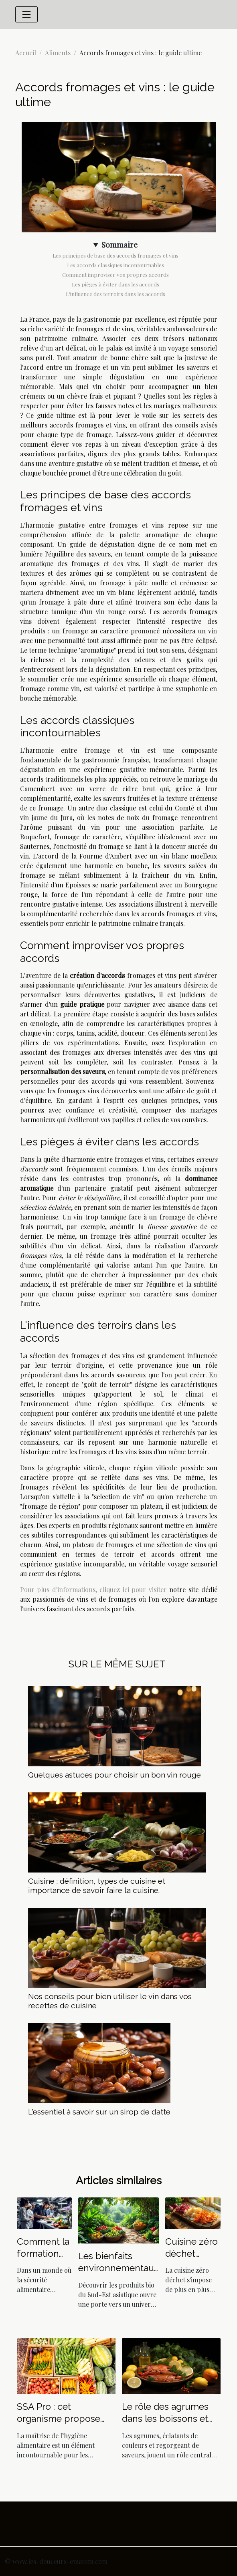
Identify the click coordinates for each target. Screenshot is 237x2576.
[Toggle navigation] (26, 14)
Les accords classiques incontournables (115, 265)
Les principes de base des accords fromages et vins (115, 255)
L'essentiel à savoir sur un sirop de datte (99, 2111)
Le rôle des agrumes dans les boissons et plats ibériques (165, 2418)
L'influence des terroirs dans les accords (115, 293)
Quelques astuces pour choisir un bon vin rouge (114, 1774)
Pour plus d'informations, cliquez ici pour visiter (93, 1589)
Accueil (25, 52)
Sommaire (119, 244)
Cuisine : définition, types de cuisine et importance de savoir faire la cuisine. (96, 1886)
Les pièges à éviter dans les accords (115, 284)
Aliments (58, 52)
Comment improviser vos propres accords (115, 274)
